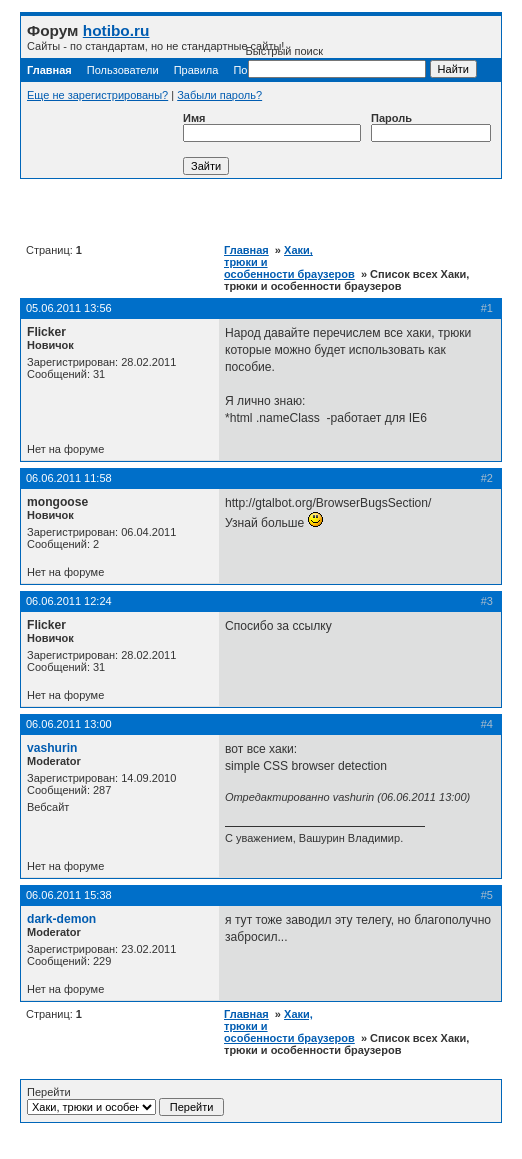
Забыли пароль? (219, 95)
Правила (196, 70)
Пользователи (123, 70)
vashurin (52, 748)
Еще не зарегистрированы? (97, 95)
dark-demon (61, 919)
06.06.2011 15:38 (69, 895)
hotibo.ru (116, 30)
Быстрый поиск (336, 61)
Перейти (125, 1101)
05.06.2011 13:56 (69, 308)
